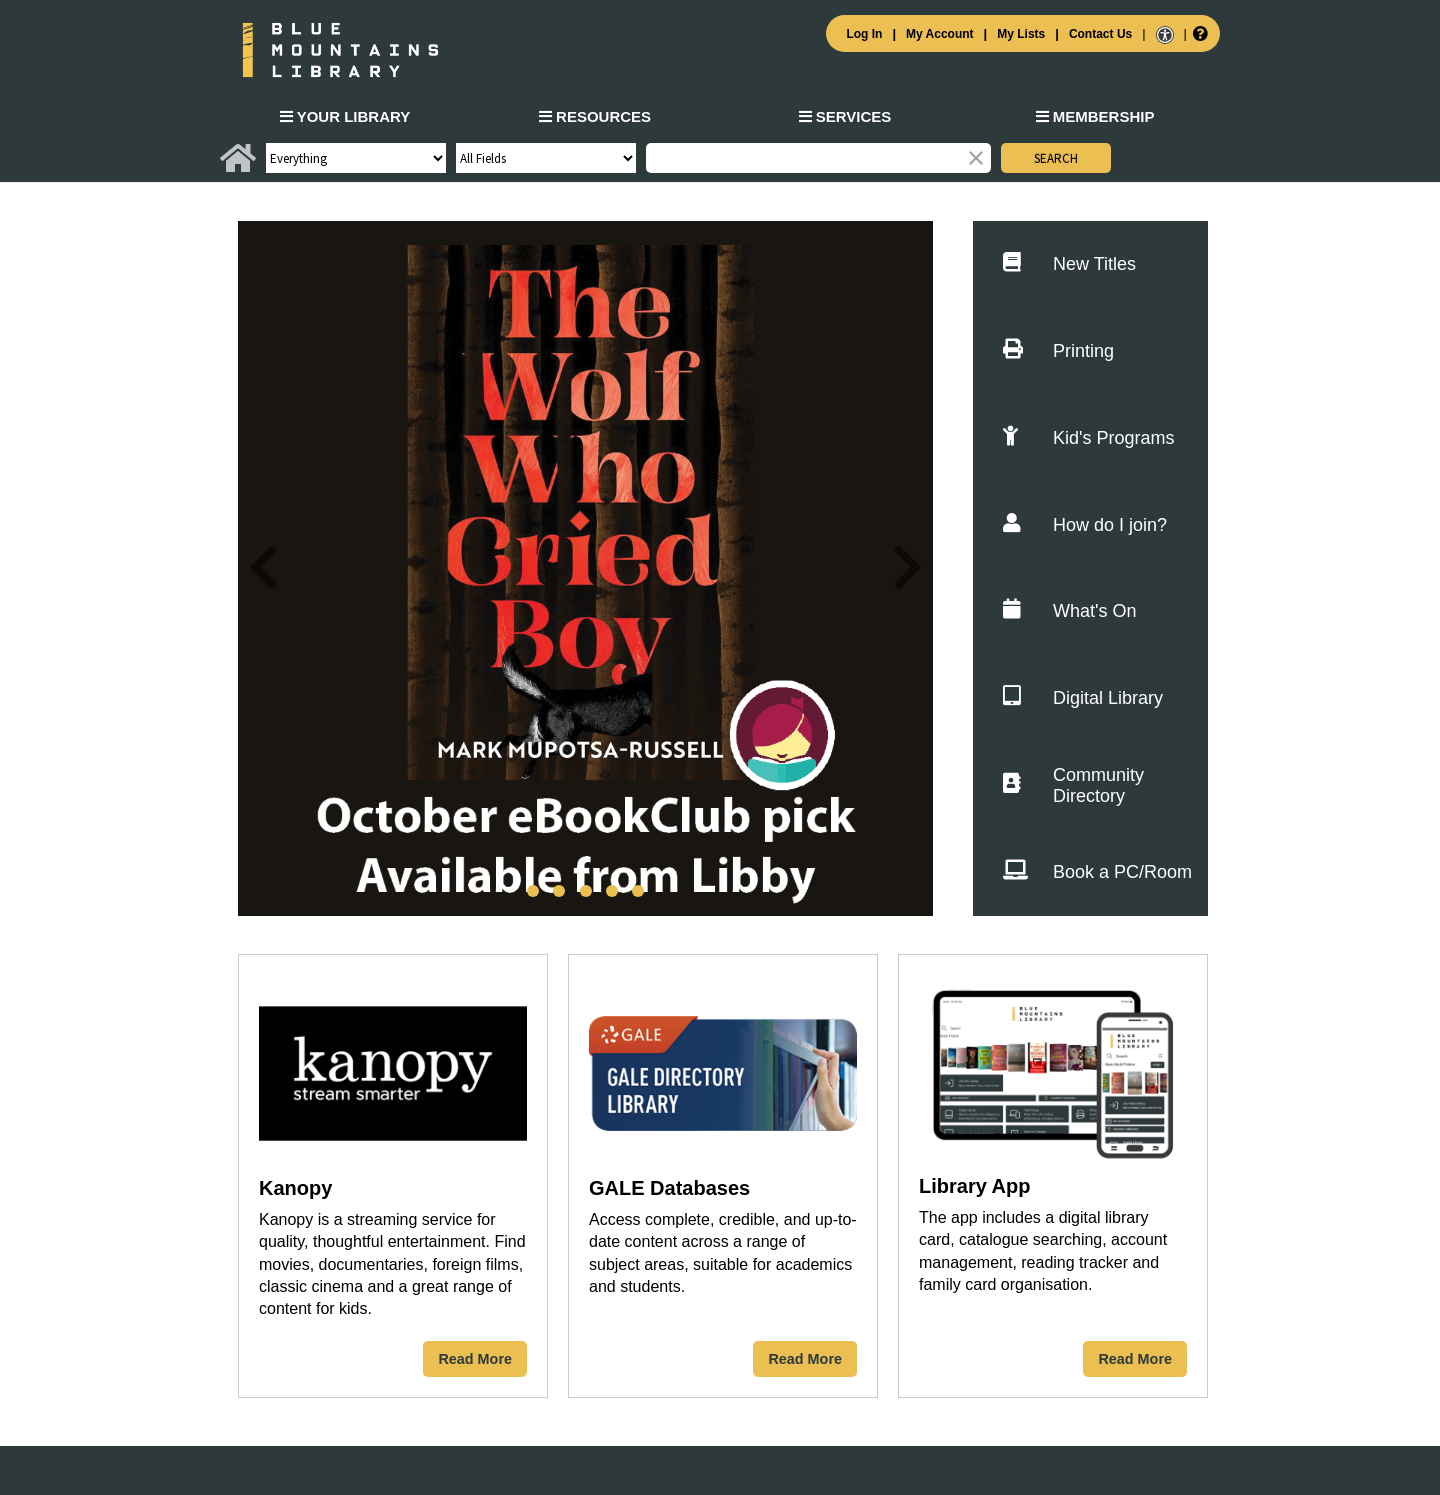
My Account (940, 34)
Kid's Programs (1088, 438)
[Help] (1198, 33)
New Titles (1069, 264)
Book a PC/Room (1097, 872)
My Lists (1021, 34)
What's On (1069, 611)
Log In (864, 34)
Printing (1058, 351)
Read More (475, 1359)
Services (845, 116)
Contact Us (1100, 34)
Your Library (345, 116)
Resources (595, 116)
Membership (1095, 116)
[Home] (238, 166)
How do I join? (1085, 525)
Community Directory (1073, 785)
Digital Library (1083, 698)
